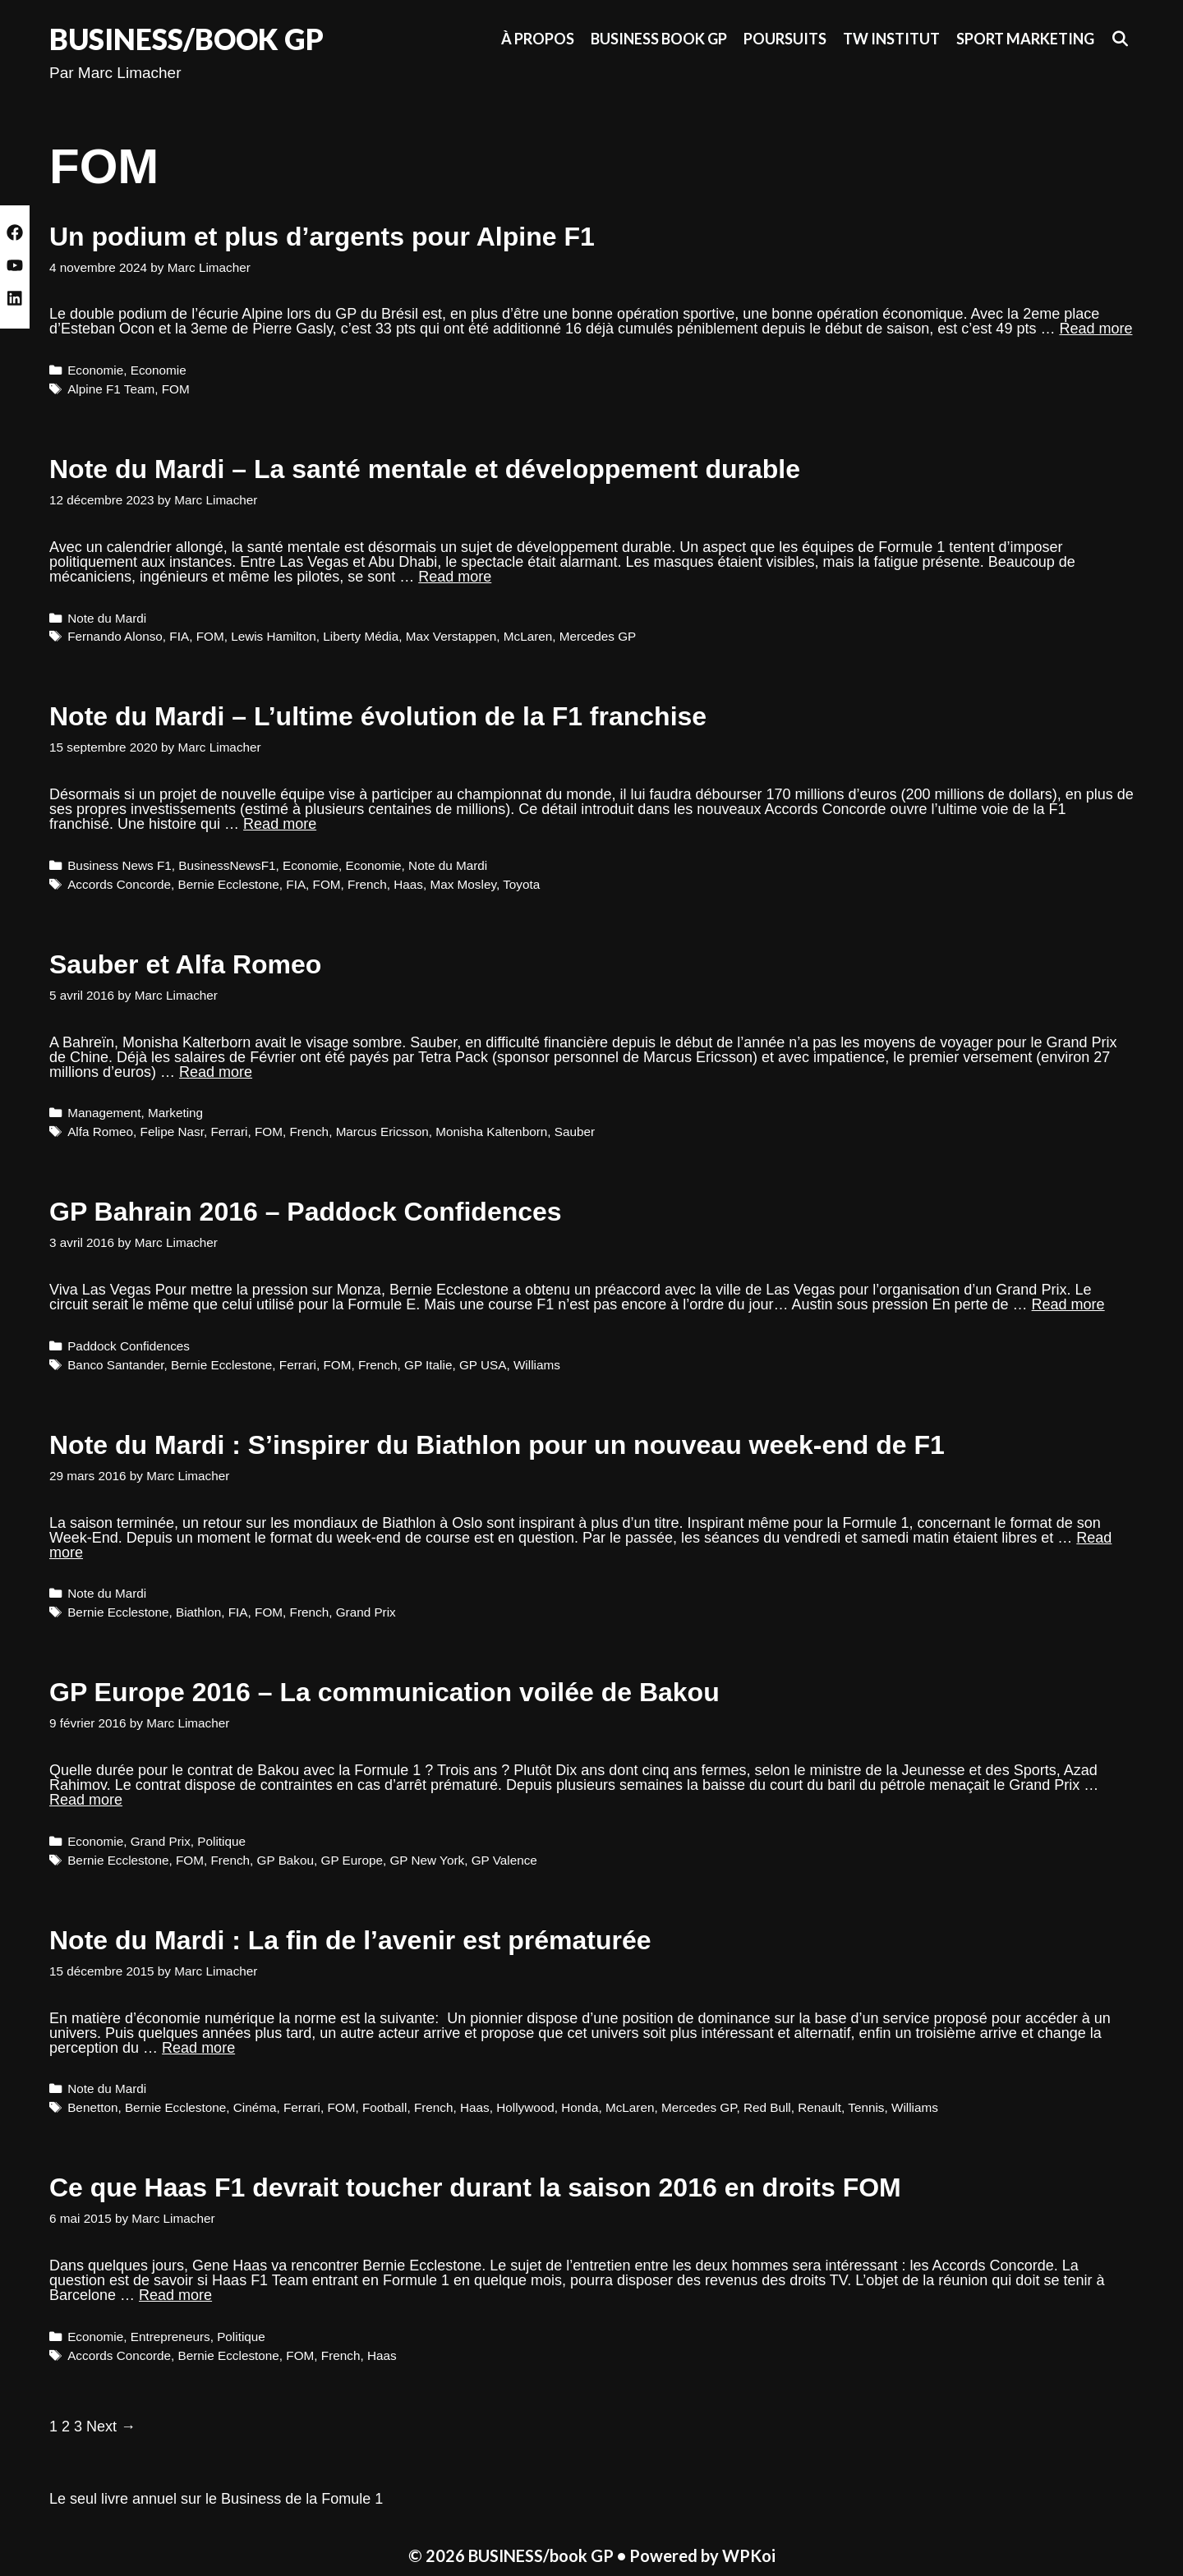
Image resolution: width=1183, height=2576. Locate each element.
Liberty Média (360, 636)
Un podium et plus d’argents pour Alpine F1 (322, 236)
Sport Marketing (1025, 39)
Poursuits (784, 39)
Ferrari (228, 1131)
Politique (221, 1841)
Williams (536, 1365)
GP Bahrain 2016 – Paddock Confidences (305, 1211)
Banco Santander (115, 1365)
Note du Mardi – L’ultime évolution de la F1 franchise (378, 716)
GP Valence (504, 1860)
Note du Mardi (106, 618)
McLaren (528, 636)
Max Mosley (462, 884)
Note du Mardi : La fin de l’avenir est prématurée (350, 1940)
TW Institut (891, 39)
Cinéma (255, 2107)
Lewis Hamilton (273, 636)
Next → (111, 2426)
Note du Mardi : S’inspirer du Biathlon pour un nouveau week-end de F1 (497, 1445)
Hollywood (525, 2107)
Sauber (575, 1131)
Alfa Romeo (100, 1131)
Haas (408, 884)
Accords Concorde (119, 884)
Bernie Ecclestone (228, 884)
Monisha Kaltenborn (491, 1131)
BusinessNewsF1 (226, 865)
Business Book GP (659, 39)
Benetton (92, 2107)
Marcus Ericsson (382, 1131)
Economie (95, 370)
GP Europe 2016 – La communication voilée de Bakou (384, 1692)
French (367, 884)
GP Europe (352, 1860)
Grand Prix (366, 1612)
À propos (537, 39)
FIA (179, 636)
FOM (176, 389)
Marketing (175, 1113)
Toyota (521, 884)
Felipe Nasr (172, 1131)
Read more (1095, 328)
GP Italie (428, 1365)
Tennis (866, 2107)
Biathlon (198, 1612)
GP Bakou (285, 1860)
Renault (819, 2107)
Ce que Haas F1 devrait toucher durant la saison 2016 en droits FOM (475, 2187)
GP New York (426, 1860)
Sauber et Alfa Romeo (185, 964)
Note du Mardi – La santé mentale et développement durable (424, 469)
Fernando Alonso (115, 636)
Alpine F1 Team (110, 389)
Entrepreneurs (170, 2337)
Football (384, 2107)
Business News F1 (119, 865)
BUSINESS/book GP (186, 38)
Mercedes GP (598, 636)
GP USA (483, 1365)
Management (103, 1113)
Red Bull (767, 2107)
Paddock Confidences (128, 1346)
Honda (579, 2107)
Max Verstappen (451, 636)
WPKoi (749, 2555)
